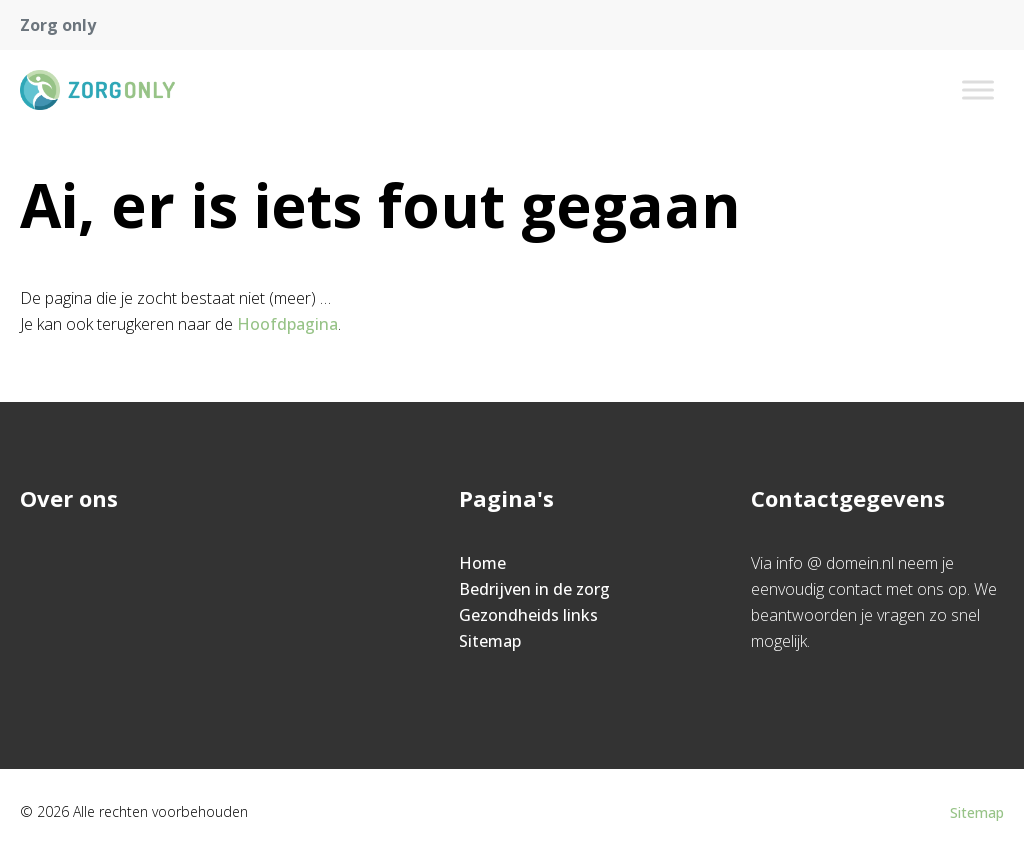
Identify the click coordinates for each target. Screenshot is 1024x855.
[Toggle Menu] (978, 89)
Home (482, 563)
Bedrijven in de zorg (534, 589)
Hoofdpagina (287, 324)
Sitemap (490, 641)
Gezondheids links (528, 615)
